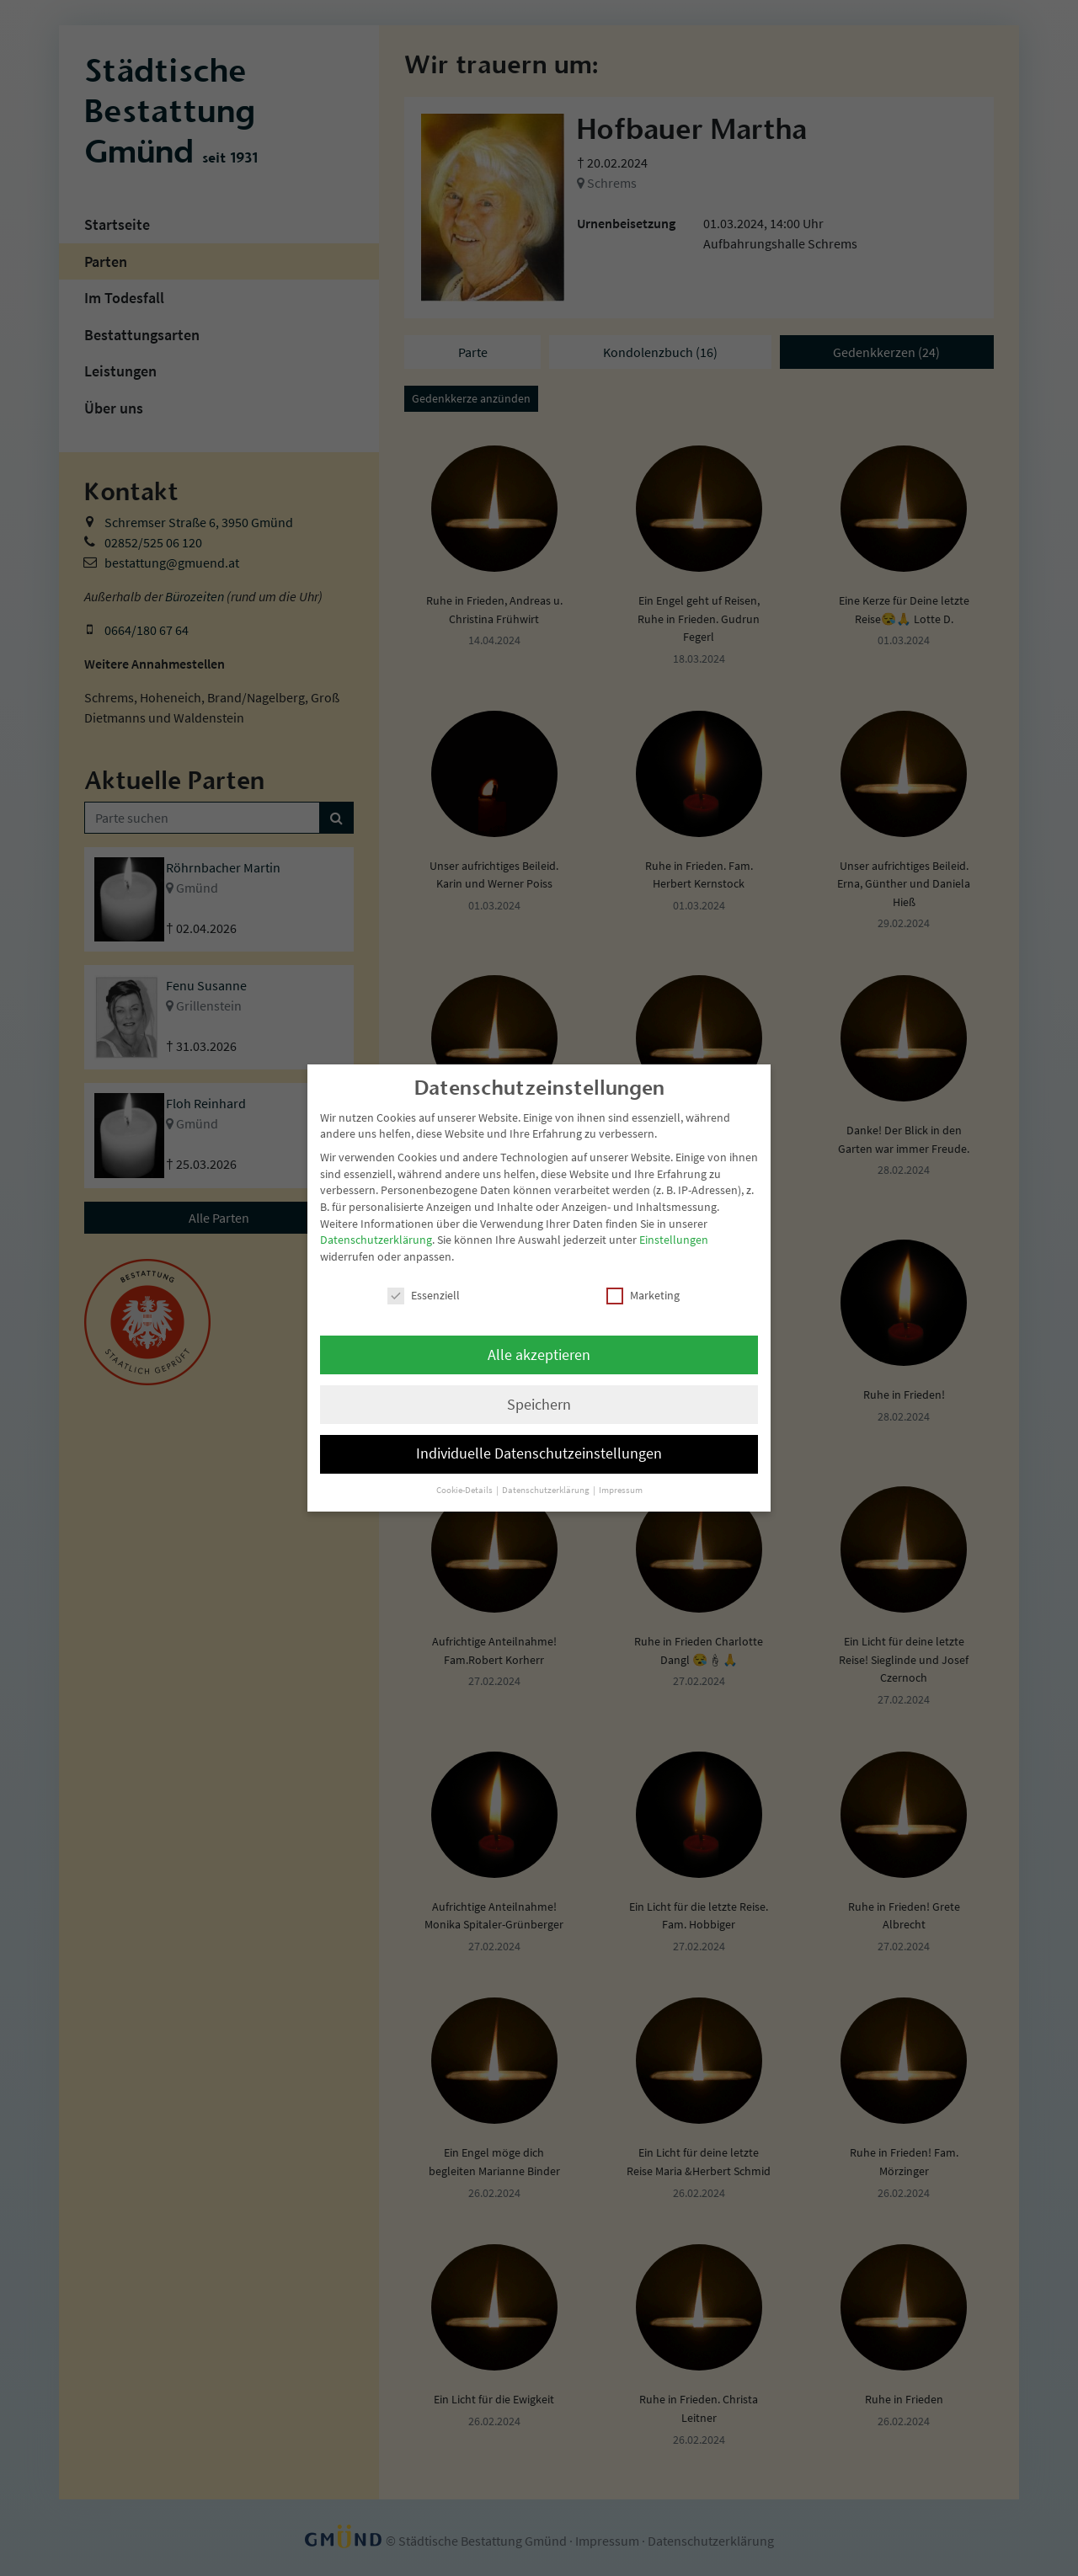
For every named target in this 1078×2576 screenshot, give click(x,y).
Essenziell (423, 1296)
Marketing (643, 1296)
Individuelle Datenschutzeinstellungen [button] (539, 1453)
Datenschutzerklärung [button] (546, 1490)
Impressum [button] (621, 1490)
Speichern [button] (539, 1404)
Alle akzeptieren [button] (539, 1355)
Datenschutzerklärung (376, 1239)
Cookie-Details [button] (465, 1490)
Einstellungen (673, 1239)
